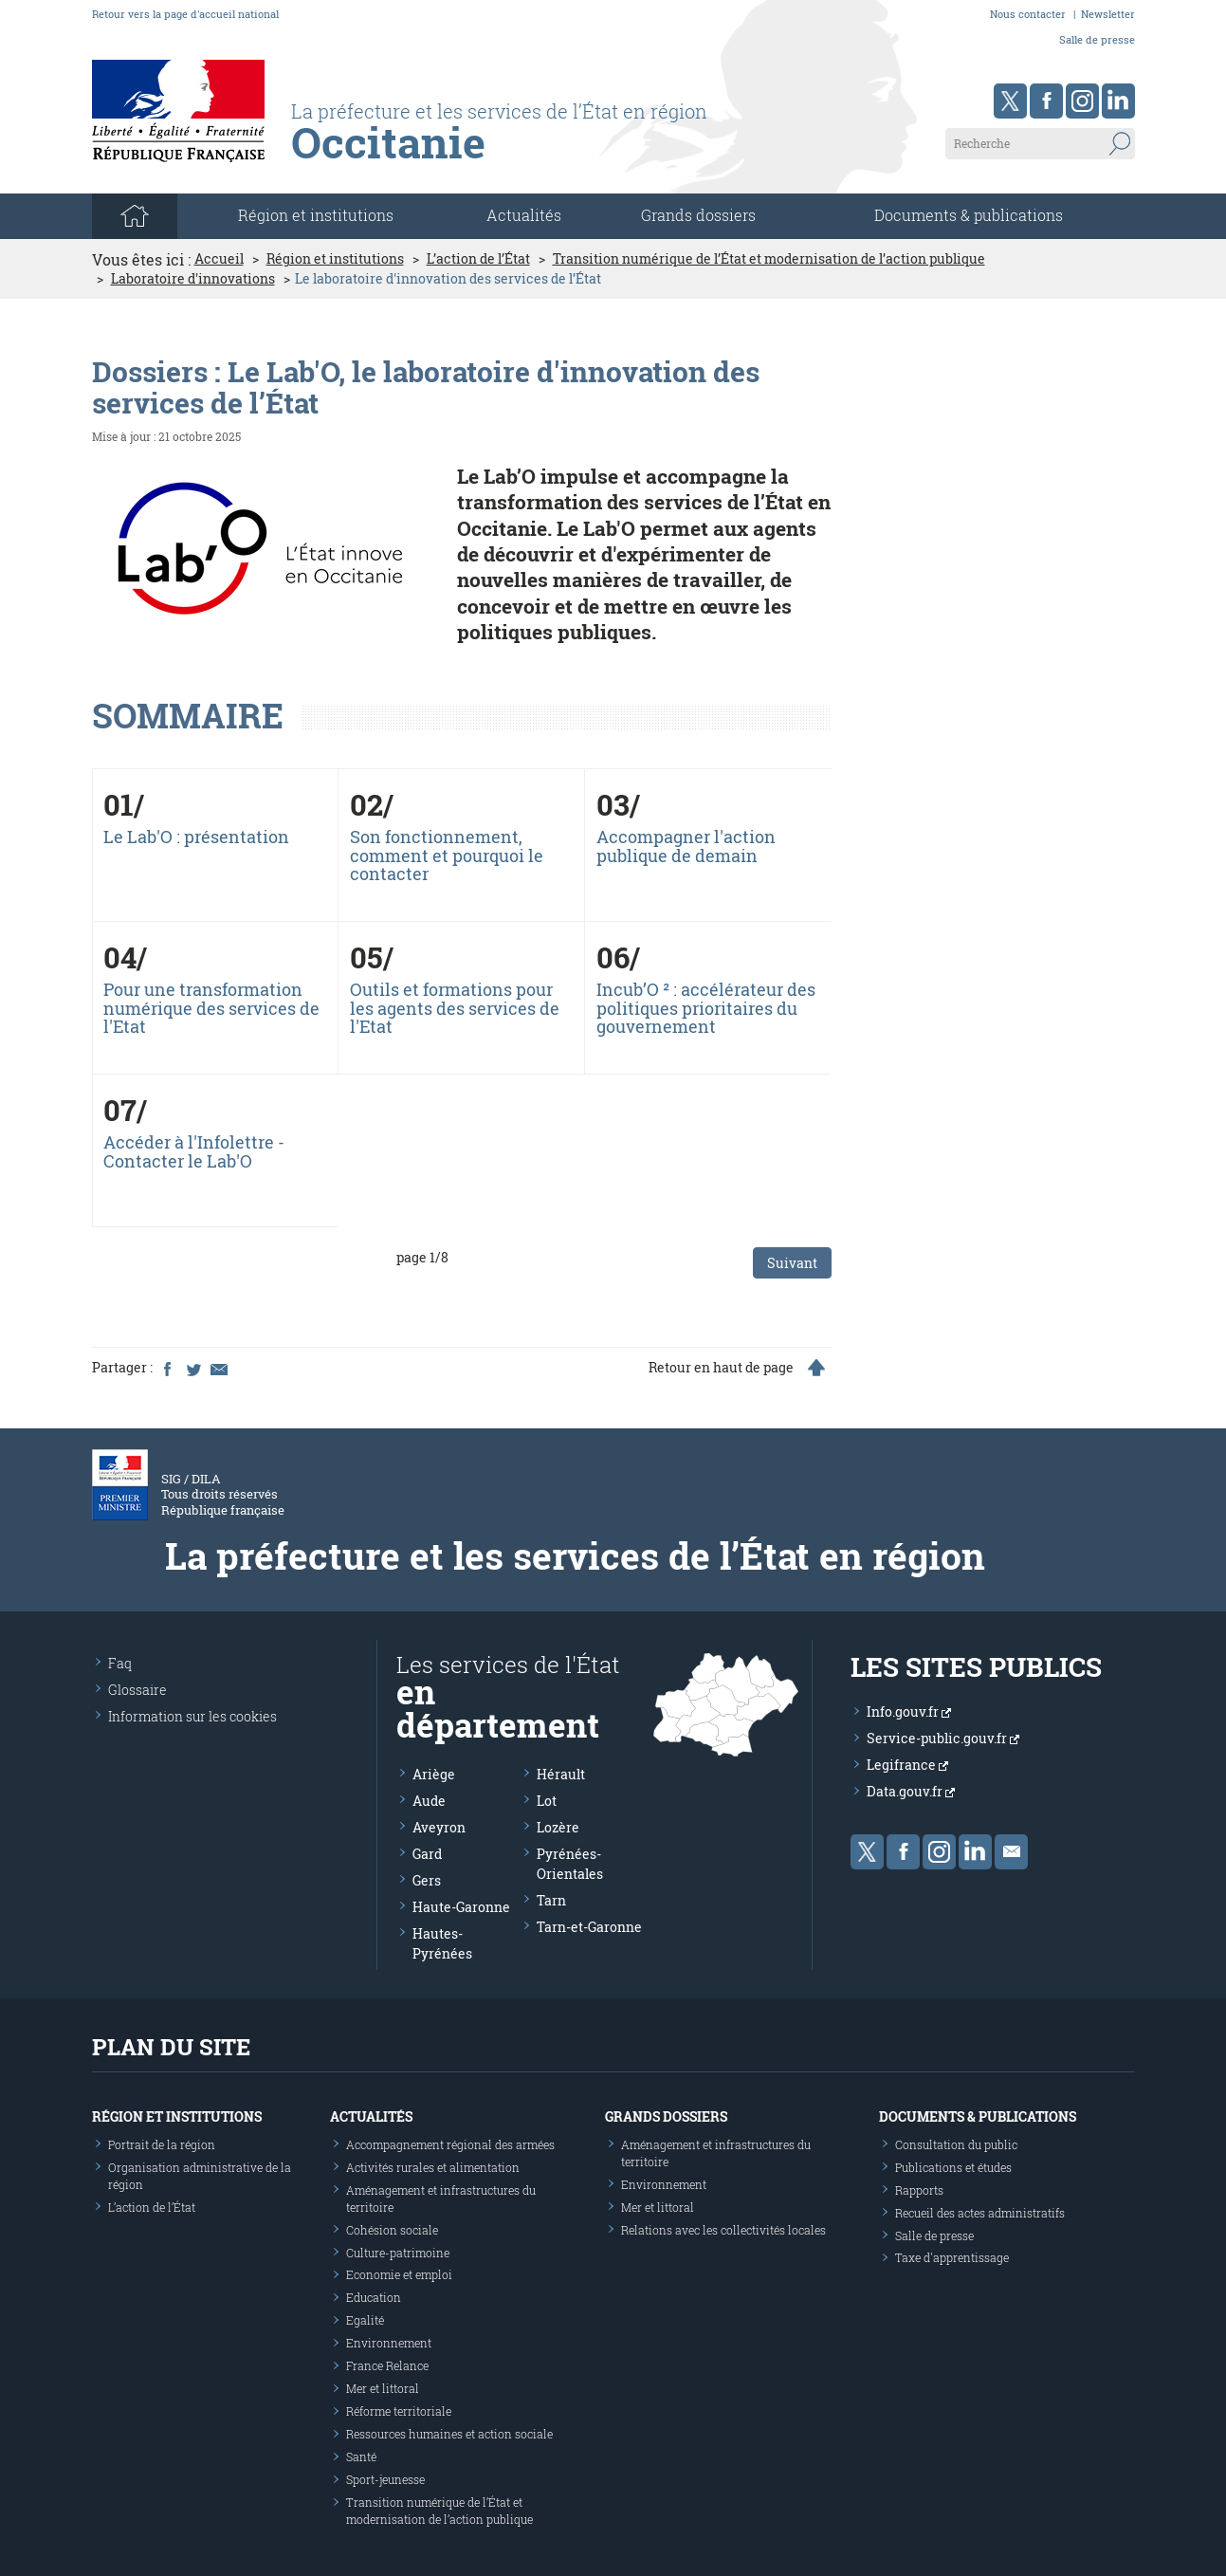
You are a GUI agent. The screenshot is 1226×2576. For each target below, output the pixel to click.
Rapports (919, 2190)
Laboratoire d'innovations (193, 278)
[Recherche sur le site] (1040, 143)
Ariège (433, 1774)
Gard (427, 1854)
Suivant (792, 1263)
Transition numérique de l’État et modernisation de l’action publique (769, 258)
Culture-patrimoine (397, 2252)
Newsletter (1108, 14)
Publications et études (953, 2167)
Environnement (388, 2342)
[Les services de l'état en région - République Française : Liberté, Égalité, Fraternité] (540, 149)
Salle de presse (1097, 39)
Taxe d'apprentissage (952, 2257)
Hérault (561, 1774)
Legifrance (907, 1765)
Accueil (219, 258)
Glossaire (137, 1690)
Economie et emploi (399, 2274)
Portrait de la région (161, 2144)
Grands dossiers (698, 215)
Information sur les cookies (192, 1716)
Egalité (365, 2320)
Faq (120, 1663)
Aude (429, 1801)
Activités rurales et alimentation (433, 2167)
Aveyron (439, 1827)
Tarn (551, 1900)
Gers (426, 1880)
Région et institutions (335, 258)
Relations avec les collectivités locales (723, 2229)
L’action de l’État (478, 258)
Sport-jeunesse (385, 2479)
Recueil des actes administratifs (980, 2212)
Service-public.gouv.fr (943, 1738)
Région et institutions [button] (315, 215)
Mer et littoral (382, 2388)
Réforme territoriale (398, 2411)
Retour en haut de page (721, 1367)
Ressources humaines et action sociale (449, 2433)
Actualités (523, 215)
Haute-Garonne (461, 1907)
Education (373, 2297)
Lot (547, 1801)
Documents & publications (968, 215)
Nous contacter (1028, 14)
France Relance (387, 2365)
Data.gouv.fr (911, 1791)
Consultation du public (956, 2144)
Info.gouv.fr (909, 1711)
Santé (361, 2456)
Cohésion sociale (392, 2229)
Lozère (558, 1827)
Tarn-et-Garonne (589, 1927)
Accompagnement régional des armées (450, 2144)
